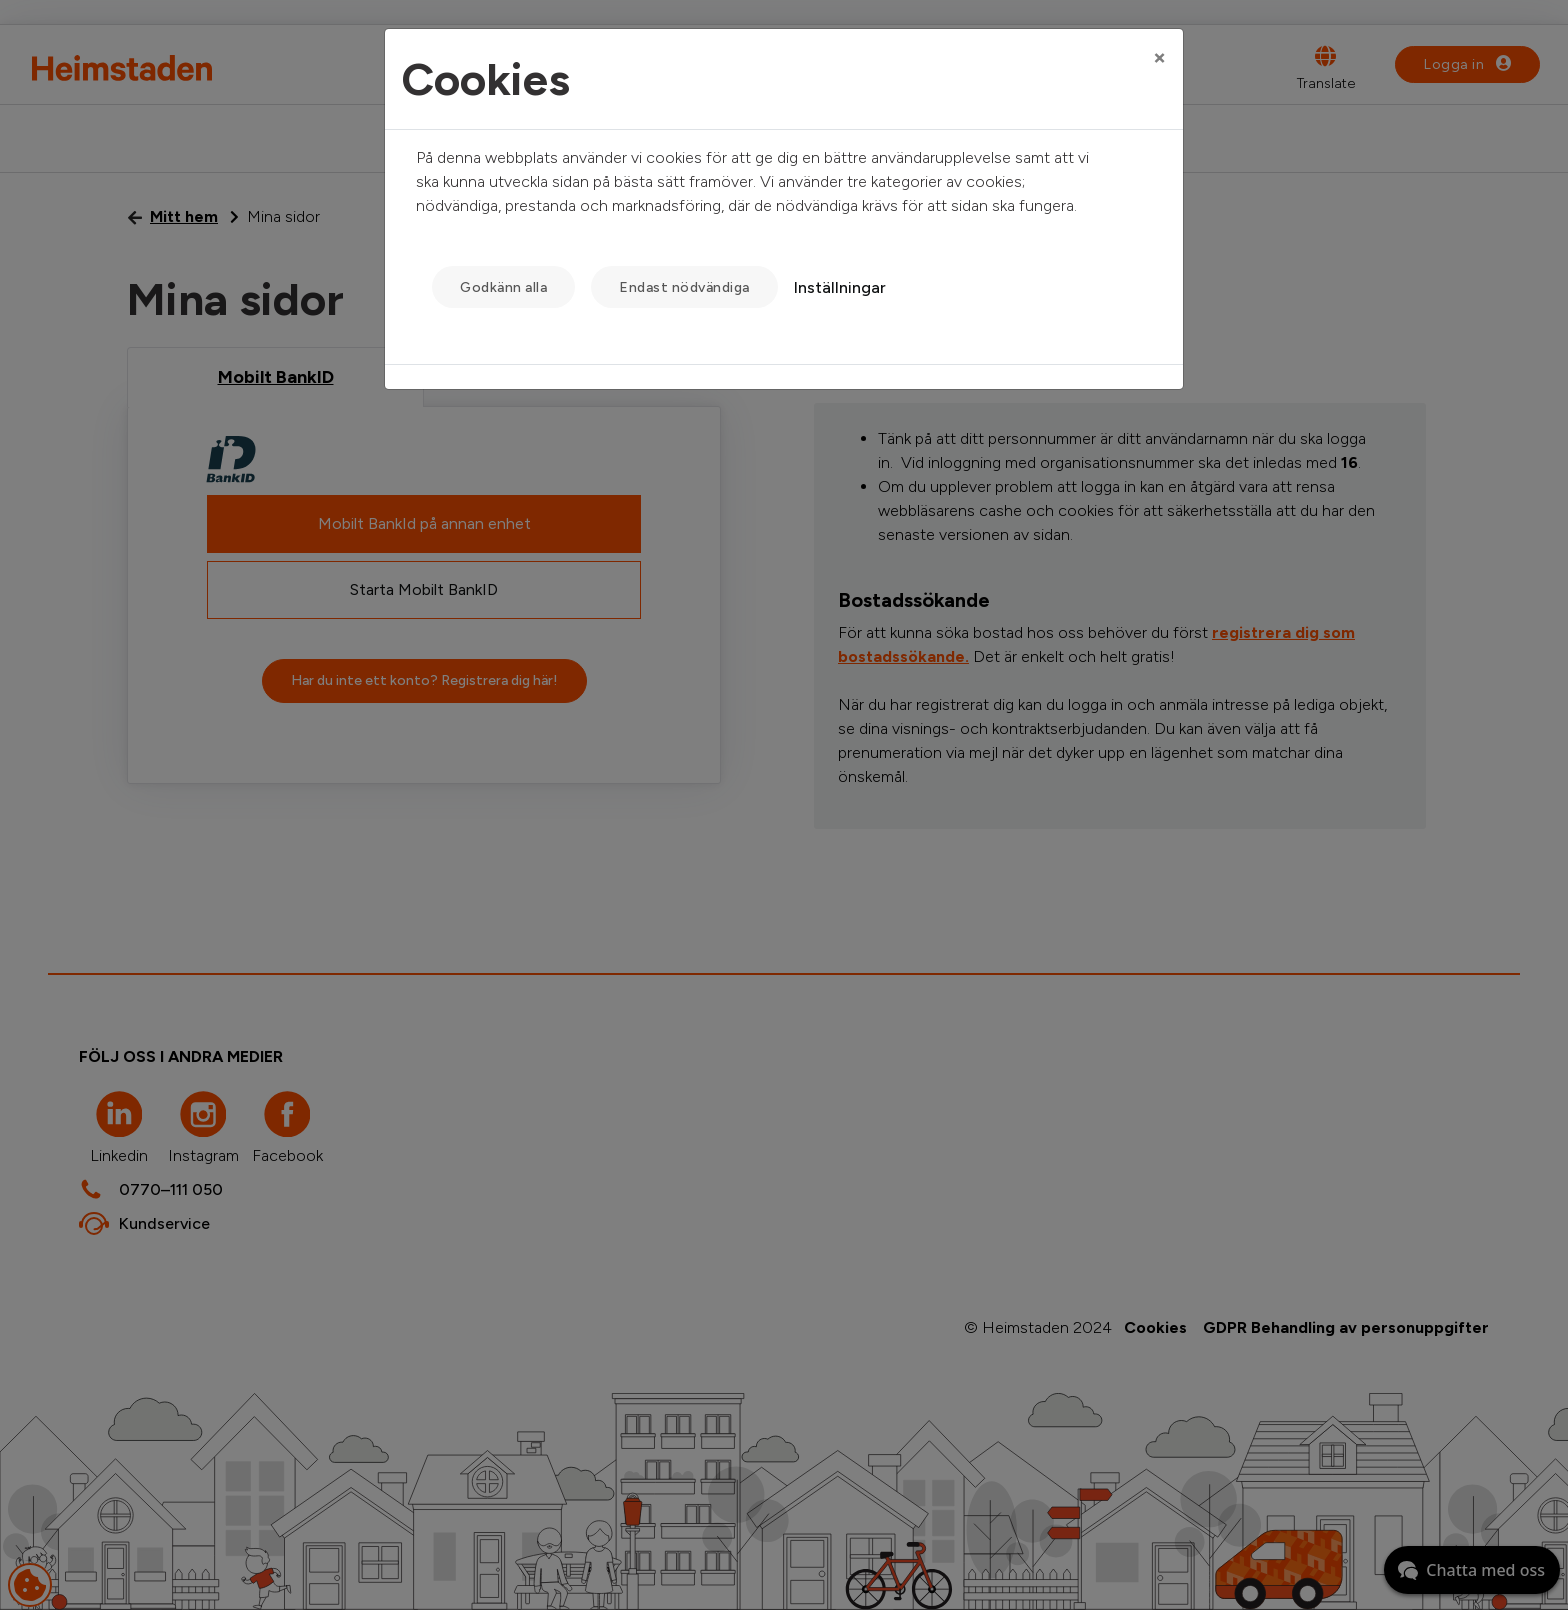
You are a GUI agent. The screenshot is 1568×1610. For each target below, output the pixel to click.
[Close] (1159, 57)
